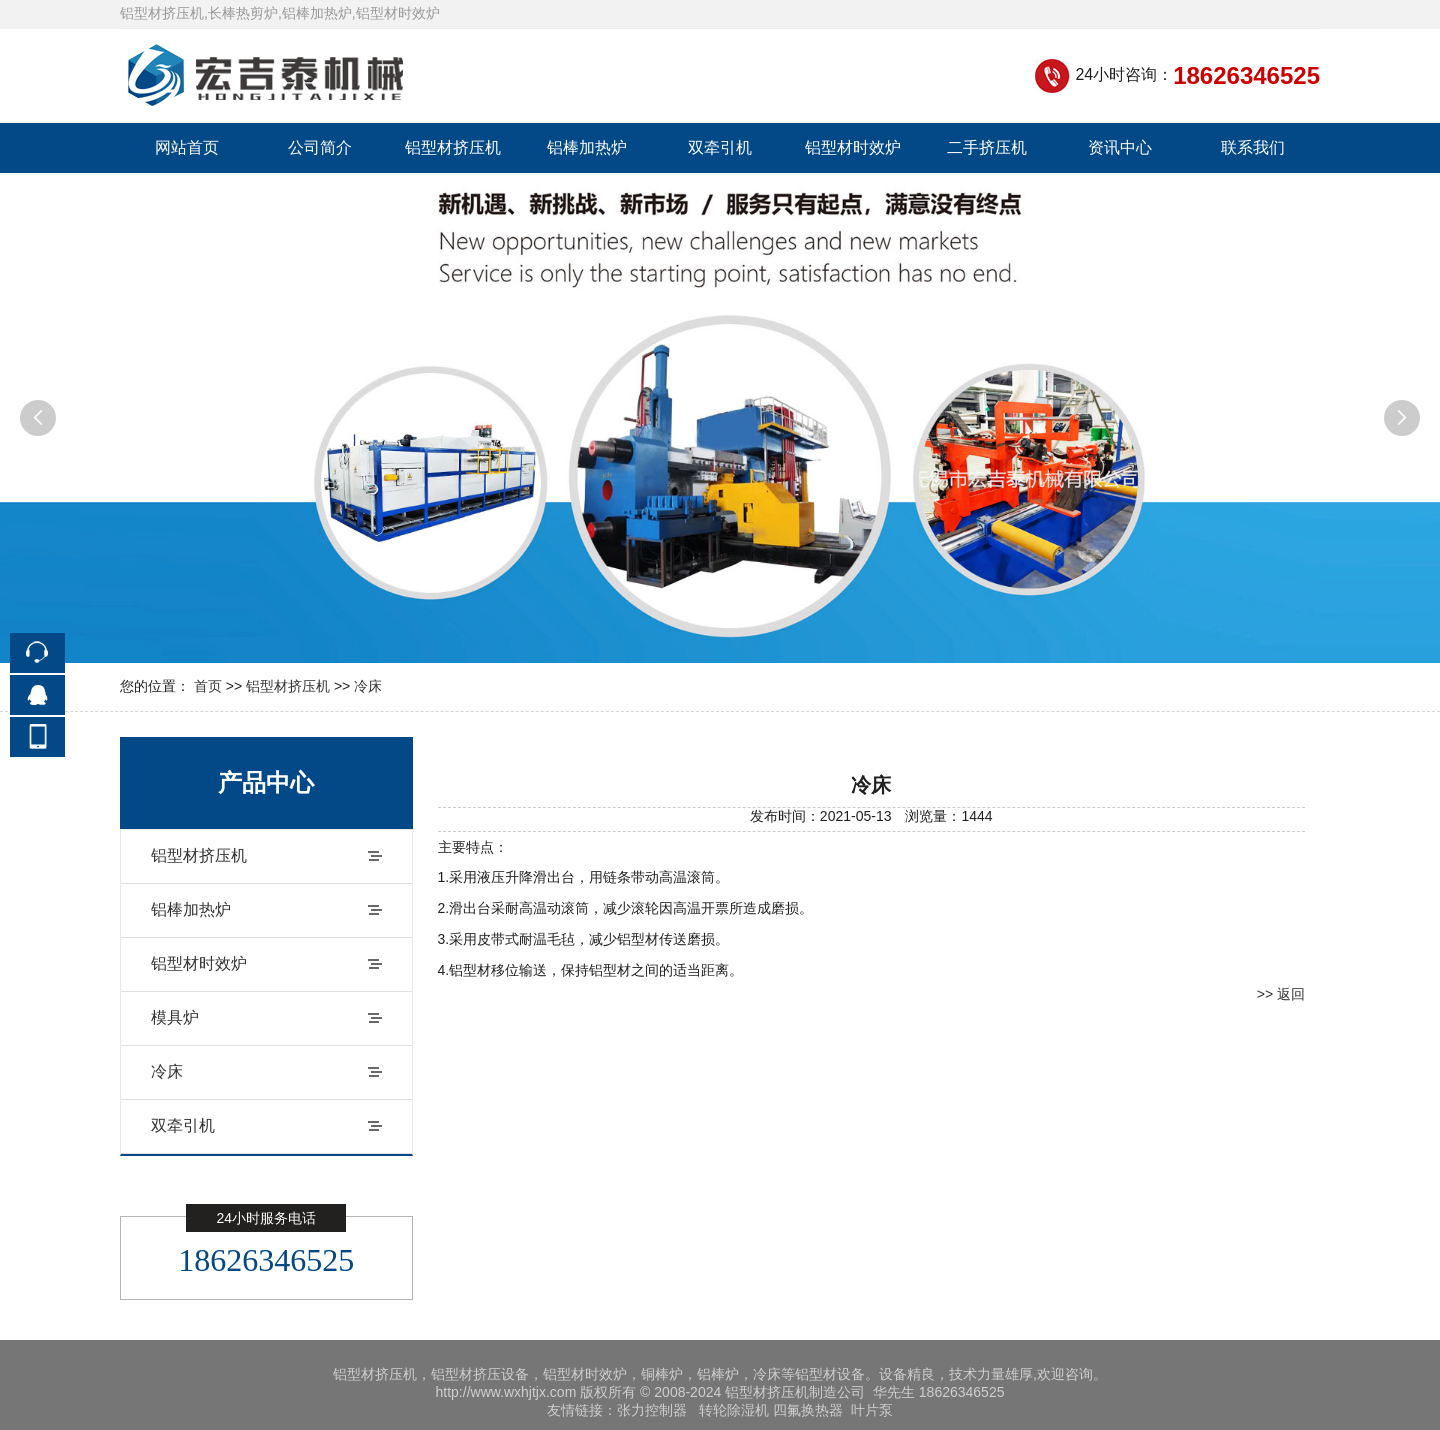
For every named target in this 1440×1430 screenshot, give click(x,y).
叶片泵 (872, 1410)
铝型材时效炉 (853, 147)
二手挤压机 (987, 147)
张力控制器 (652, 1410)
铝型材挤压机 (453, 147)
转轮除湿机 (734, 1410)
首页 (208, 686)
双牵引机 (720, 147)
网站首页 (187, 147)
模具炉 (175, 1017)
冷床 (368, 686)
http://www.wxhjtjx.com (506, 1392)
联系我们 (1253, 147)
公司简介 (320, 147)
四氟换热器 (808, 1410)
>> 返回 (1281, 994)
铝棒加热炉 (587, 147)
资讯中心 (1120, 147)
